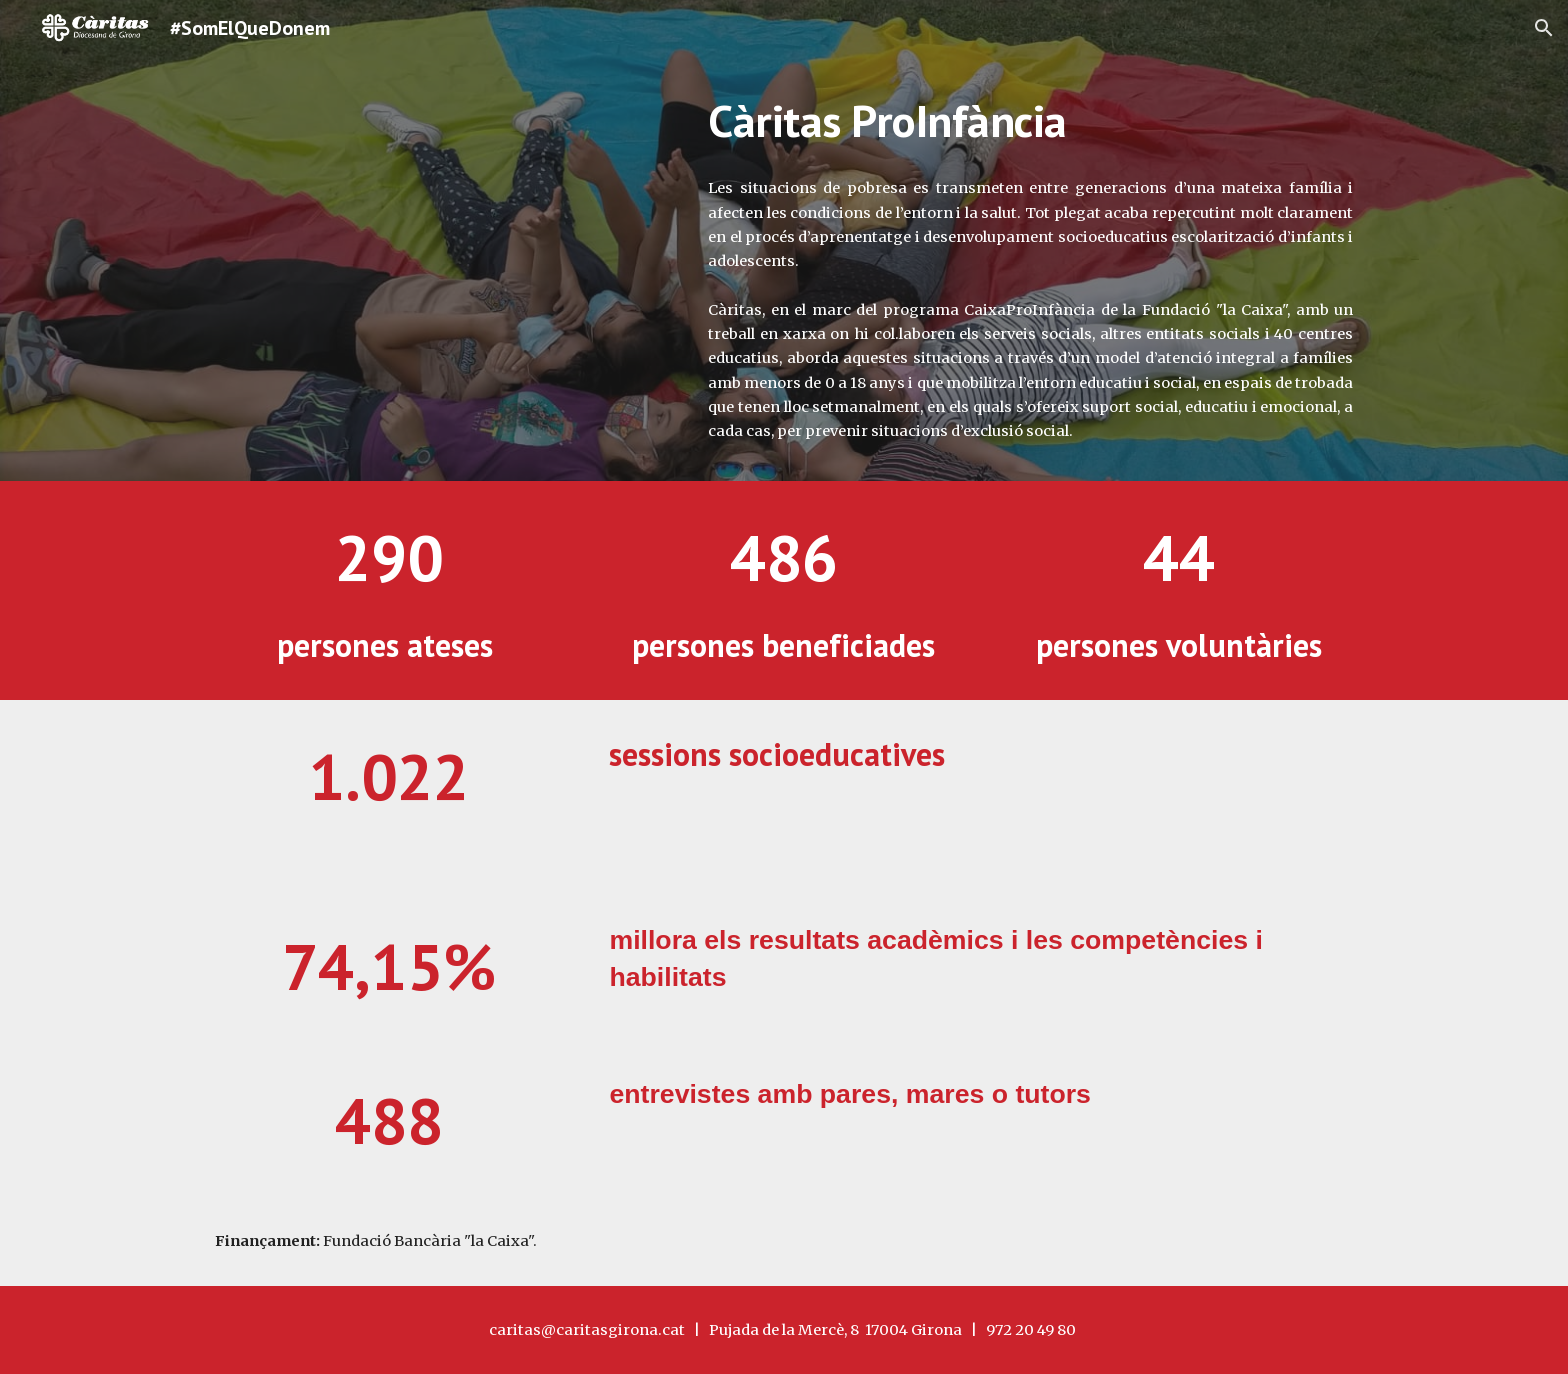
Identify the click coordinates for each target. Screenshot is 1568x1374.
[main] (1030, 121)
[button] (1544, 28)
